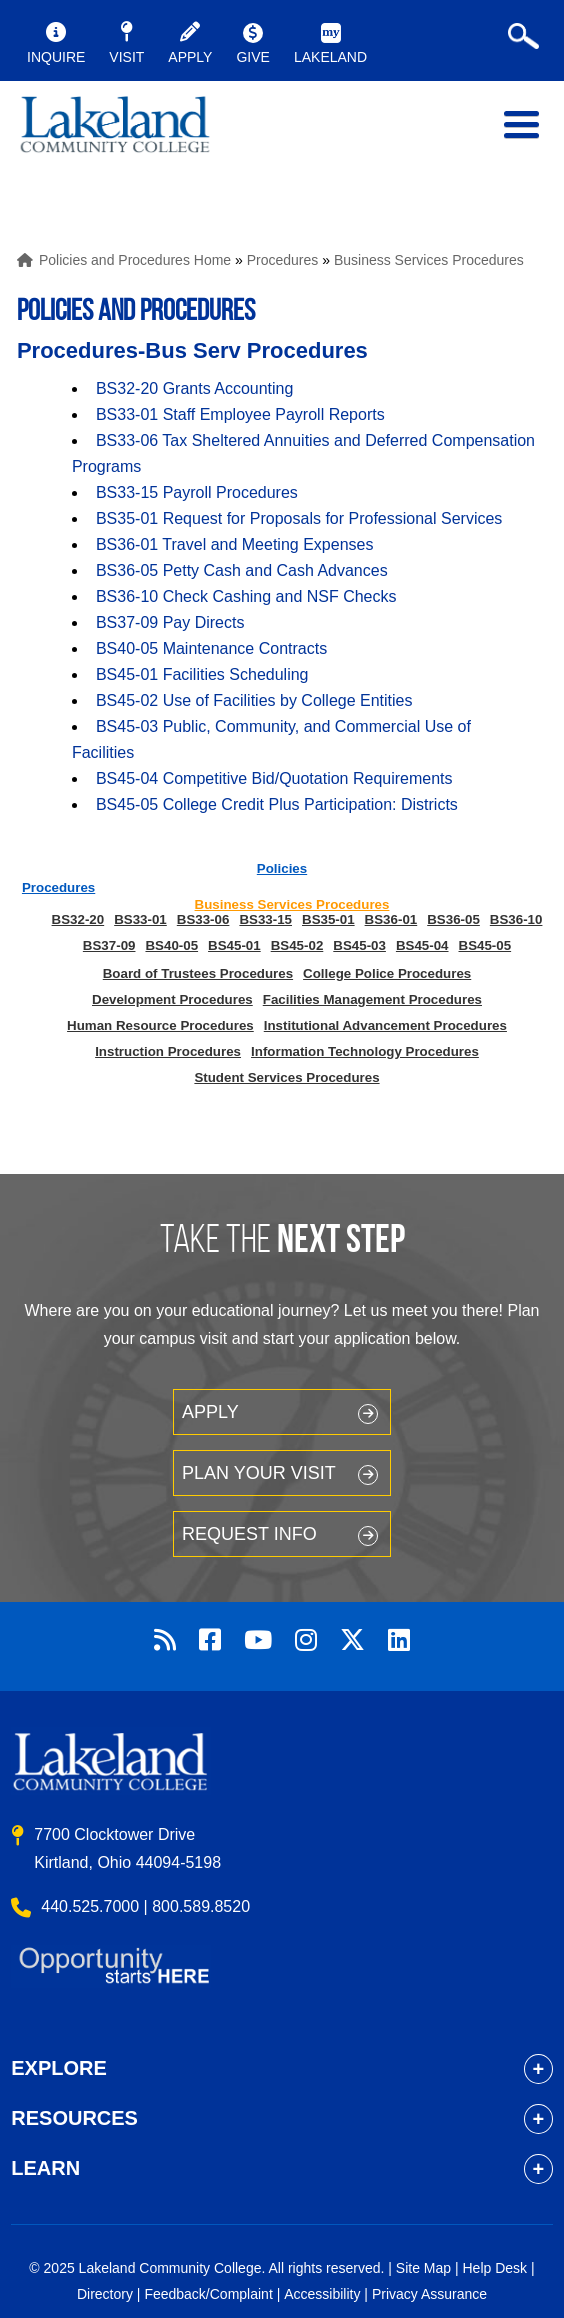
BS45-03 (359, 945)
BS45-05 (485, 945)
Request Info (249, 1534)
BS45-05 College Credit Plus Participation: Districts (277, 804)
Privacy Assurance (429, 2294)
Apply (210, 1412)
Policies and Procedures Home (135, 260)
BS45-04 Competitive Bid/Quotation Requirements (274, 778)
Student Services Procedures (286, 1077)
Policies (282, 868)
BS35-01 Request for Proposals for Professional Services (299, 518)
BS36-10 (516, 919)
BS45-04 (422, 945)
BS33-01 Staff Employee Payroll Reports (240, 414)
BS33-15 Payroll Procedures (197, 492)
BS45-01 (234, 945)
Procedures (283, 260)
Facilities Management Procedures (372, 999)
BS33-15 (265, 919)
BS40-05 (171, 945)
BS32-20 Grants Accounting (194, 388)
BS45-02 (297, 945)
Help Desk (495, 2268)
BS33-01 (140, 919)
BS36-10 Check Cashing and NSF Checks (246, 596)
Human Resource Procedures (160, 1025)
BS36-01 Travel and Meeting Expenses (235, 544)
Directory (105, 2294)
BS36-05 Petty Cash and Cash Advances (242, 570)
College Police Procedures (387, 973)
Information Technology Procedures (365, 1051)
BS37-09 (109, 945)
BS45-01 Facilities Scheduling (202, 674)
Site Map (423, 2268)
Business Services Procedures (429, 260)
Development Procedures (172, 999)
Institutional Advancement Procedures (385, 1025)
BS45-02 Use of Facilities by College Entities (254, 700)
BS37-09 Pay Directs (170, 622)
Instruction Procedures (168, 1051)
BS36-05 (453, 919)
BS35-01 (328, 919)
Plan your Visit (259, 1473)
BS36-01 (391, 919)
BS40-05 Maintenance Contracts (211, 648)
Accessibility (322, 2294)
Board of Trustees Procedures (198, 973)
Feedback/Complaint (208, 2294)
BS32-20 (78, 919)
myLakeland (115, 129)
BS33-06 (203, 919)
